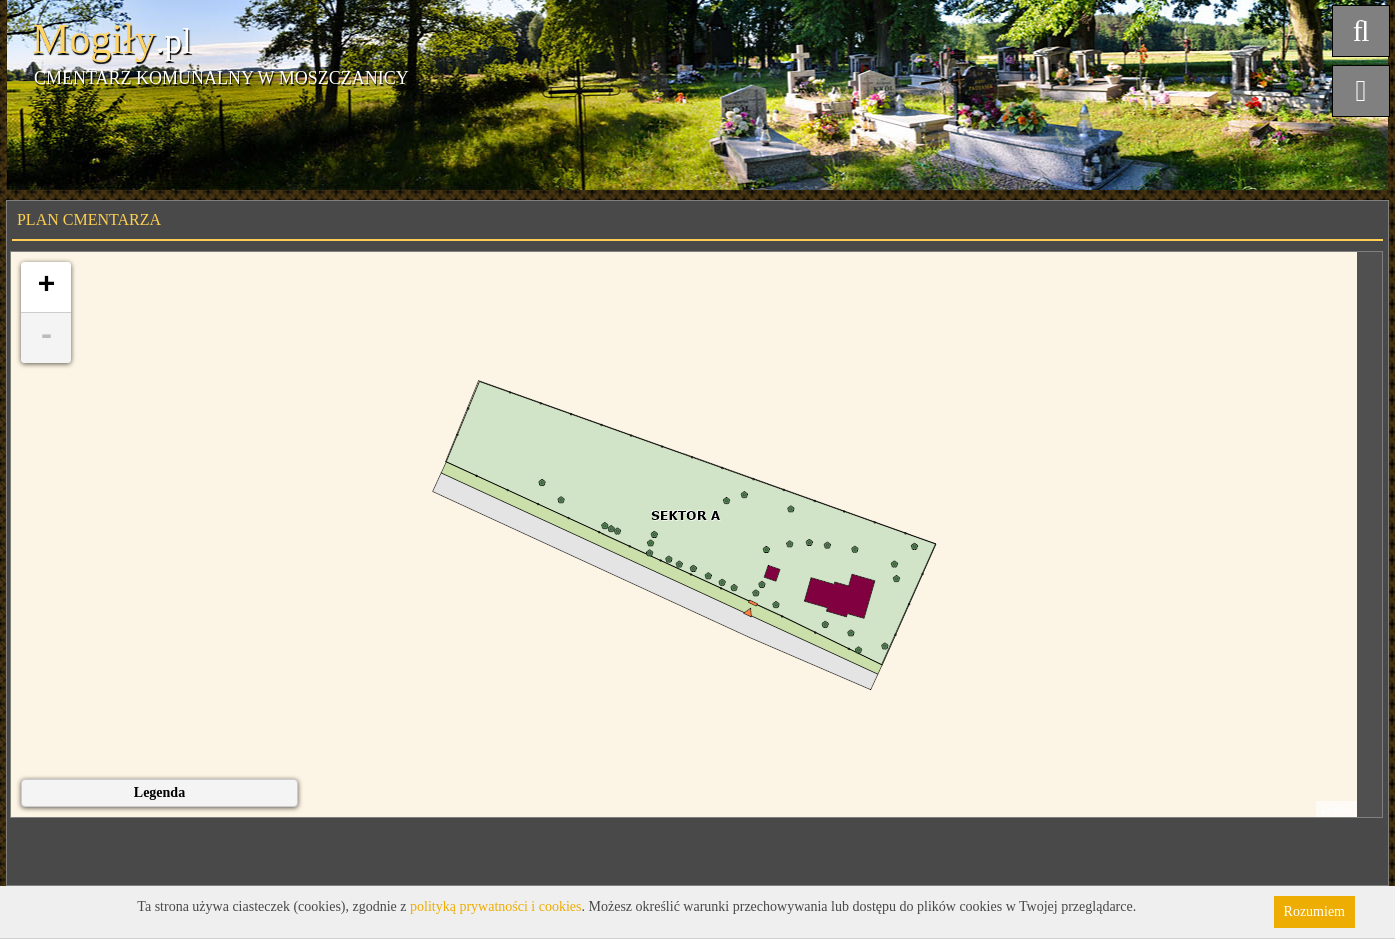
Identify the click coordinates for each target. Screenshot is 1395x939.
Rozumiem (1314, 911)
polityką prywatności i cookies (495, 906)
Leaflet (1336, 809)
